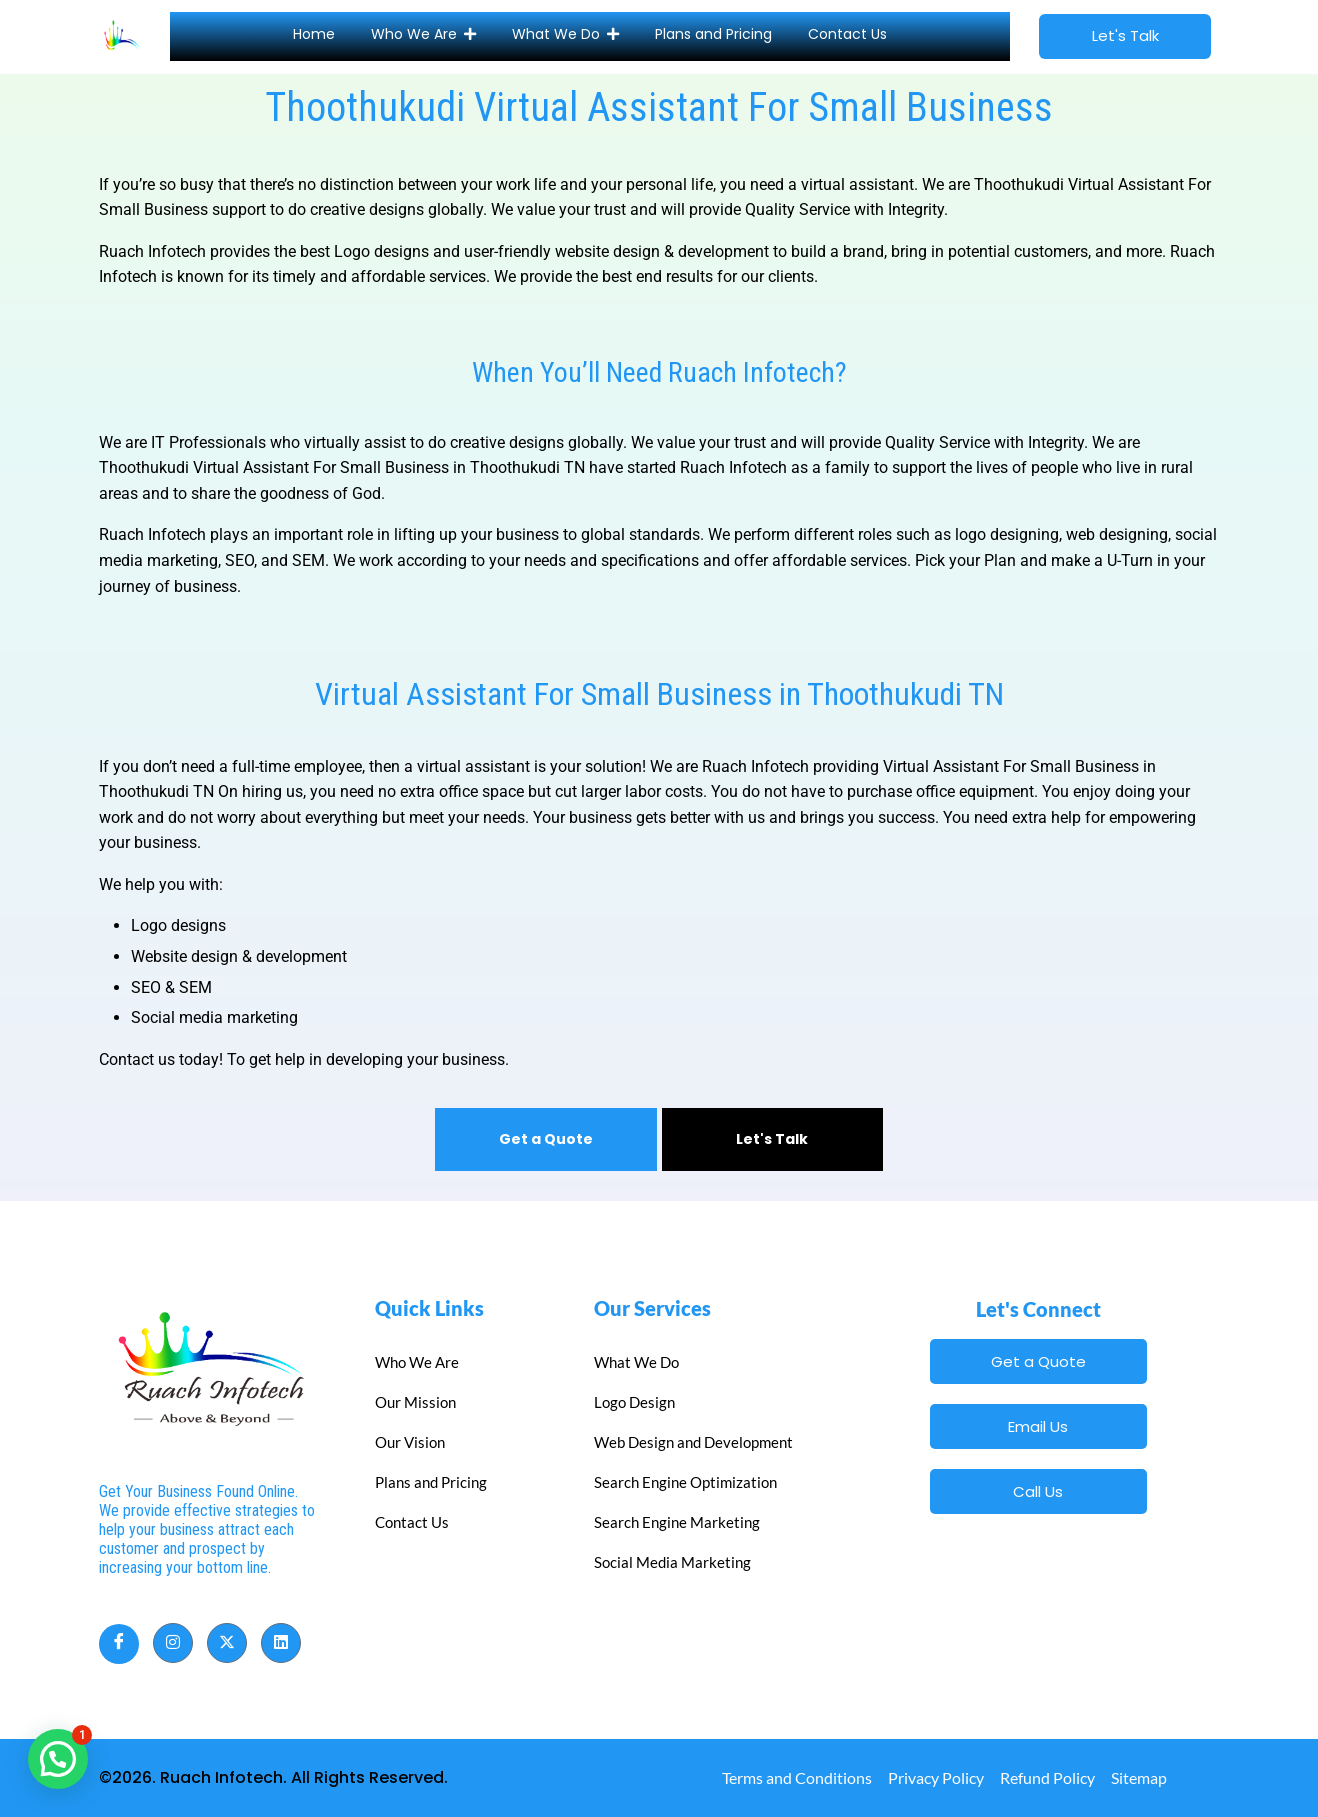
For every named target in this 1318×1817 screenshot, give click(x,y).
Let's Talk (772, 1139)
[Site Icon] (122, 33)
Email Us (1038, 1426)
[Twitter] (227, 1643)
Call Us (1038, 1491)
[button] (58, 1759)
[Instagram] (173, 1643)
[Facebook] (119, 1644)
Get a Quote (546, 1139)
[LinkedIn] (281, 1643)
